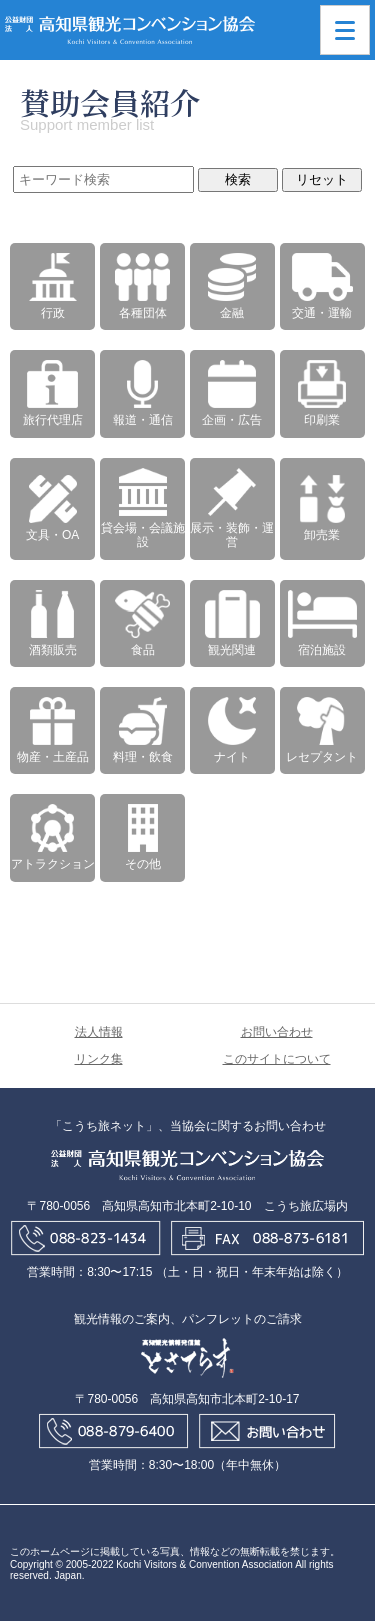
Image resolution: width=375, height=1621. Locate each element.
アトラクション (53, 837)
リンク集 (99, 1059)
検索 (238, 179)
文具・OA (52, 508)
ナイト (232, 730)
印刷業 (322, 393)
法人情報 (99, 1032)
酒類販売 (53, 623)
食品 (142, 623)
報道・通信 (143, 393)
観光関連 (232, 623)
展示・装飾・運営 (232, 508)
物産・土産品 (53, 730)
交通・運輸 (322, 286)
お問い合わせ (277, 1032)
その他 (143, 837)
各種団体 (142, 286)
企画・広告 (232, 393)
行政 (53, 286)
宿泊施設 (322, 623)
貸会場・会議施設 (143, 508)
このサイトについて (277, 1059)
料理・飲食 (143, 730)
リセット (322, 179)
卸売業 (322, 508)
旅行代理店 (53, 393)
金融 (232, 286)
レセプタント (322, 730)
